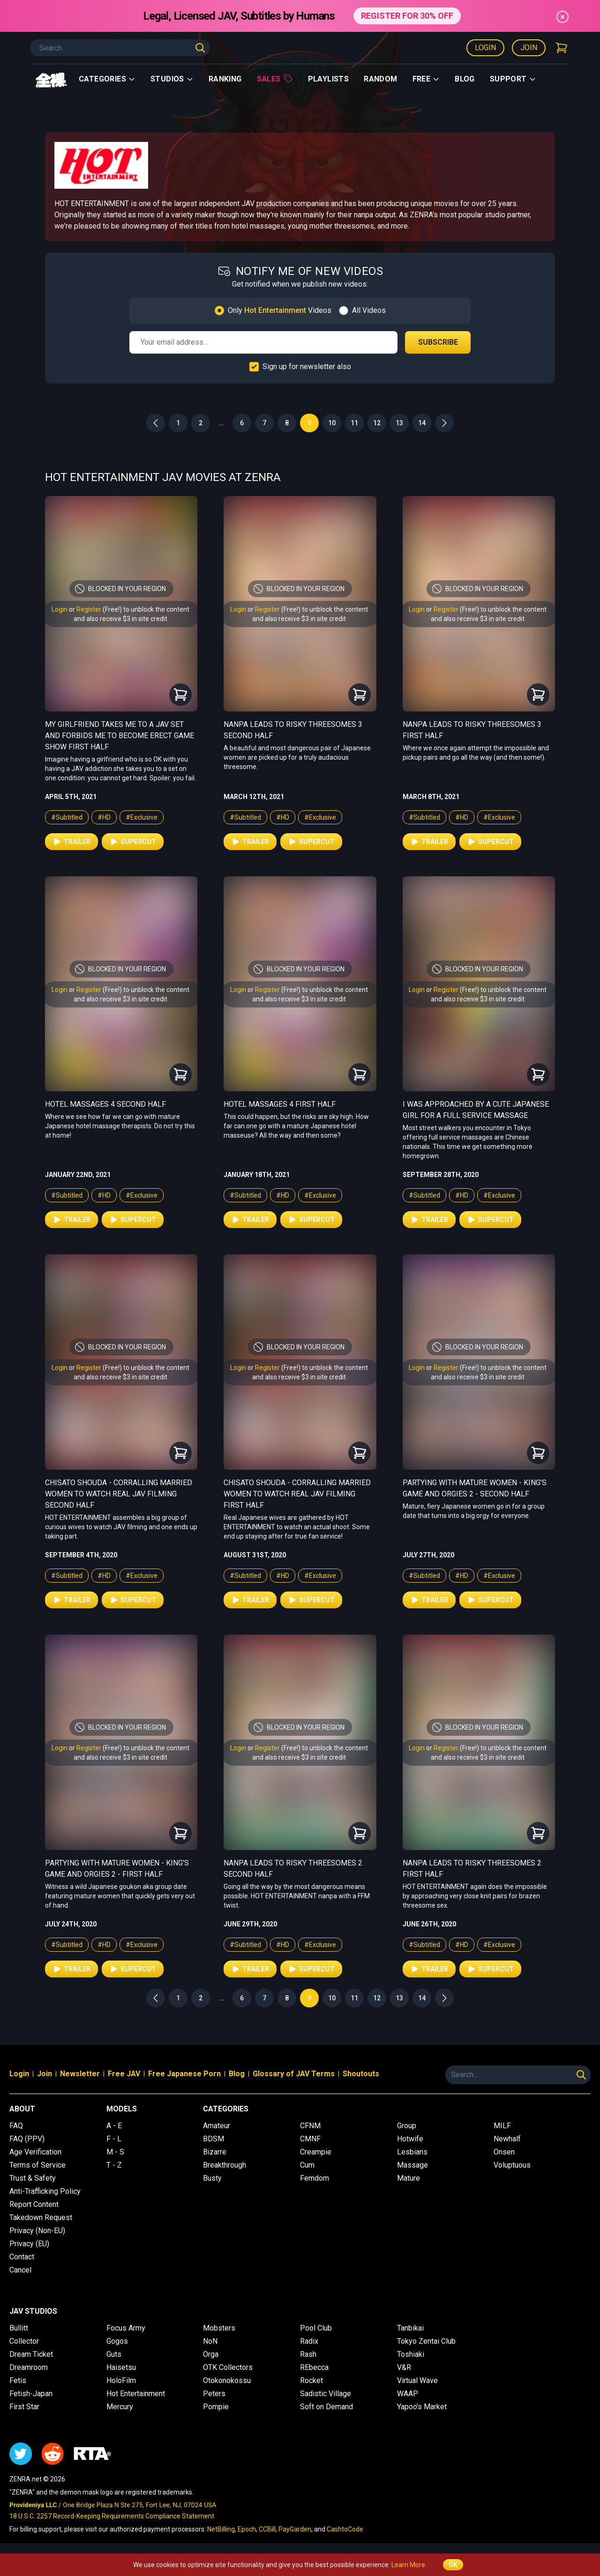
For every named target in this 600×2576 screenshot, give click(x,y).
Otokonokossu (227, 2380)
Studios (172, 78)
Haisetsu (121, 2367)
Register (88, 609)
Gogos (117, 2341)
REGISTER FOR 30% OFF (407, 16)
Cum (307, 2165)
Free (426, 78)
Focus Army (125, 2328)
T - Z (114, 2165)
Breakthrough (224, 2165)
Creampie (315, 2151)
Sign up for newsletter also (306, 366)
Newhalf (507, 2138)
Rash (308, 2354)
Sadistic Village (325, 2393)
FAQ (16, 2125)
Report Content (34, 2204)
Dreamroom (28, 2367)
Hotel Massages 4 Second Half (105, 1104)
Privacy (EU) (29, 2243)
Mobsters (219, 2328)
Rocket (311, 2380)
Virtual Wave (417, 2380)
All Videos (369, 310)
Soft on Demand (326, 2406)
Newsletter (80, 2073)
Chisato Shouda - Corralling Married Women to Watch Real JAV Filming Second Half (118, 1494)
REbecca (314, 2367)
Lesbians (412, 2151)
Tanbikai (410, 2328)
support (513, 78)
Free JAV (124, 2073)
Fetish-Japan (30, 2393)
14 (422, 423)
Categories (107, 78)
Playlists (328, 78)
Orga (210, 2354)
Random (380, 78)
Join (528, 47)
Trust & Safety (32, 2178)
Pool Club (316, 2328)
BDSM (213, 2138)
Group (406, 2125)
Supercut (132, 841)
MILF (502, 2125)
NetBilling (221, 2529)
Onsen (504, 2151)
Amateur (216, 2125)
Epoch (247, 2529)
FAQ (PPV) (27, 2138)
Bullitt (18, 2328)
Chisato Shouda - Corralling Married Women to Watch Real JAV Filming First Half (297, 1494)
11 (354, 423)
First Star (24, 2406)
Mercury (119, 2406)
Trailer (71, 841)
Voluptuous (512, 2165)
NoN (210, 2341)
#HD (104, 817)
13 (399, 423)
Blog (465, 78)
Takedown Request (40, 2217)
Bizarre (214, 2151)
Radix (309, 2341)
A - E (114, 2125)
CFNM (310, 2125)
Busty (212, 2178)
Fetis (17, 2380)
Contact (21, 2256)
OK (453, 2565)
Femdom (314, 2178)
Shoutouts (361, 2073)
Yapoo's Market (422, 2406)
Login (485, 47)
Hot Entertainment (135, 2393)
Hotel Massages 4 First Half (280, 1104)
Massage (412, 2165)
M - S (115, 2151)
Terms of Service (37, 2165)
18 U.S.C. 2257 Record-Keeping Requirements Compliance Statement (111, 2516)
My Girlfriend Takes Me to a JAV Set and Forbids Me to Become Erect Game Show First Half (119, 735)
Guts (113, 2354)
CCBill (267, 2529)
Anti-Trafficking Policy (45, 2191)
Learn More (408, 2565)
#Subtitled (66, 817)
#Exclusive (142, 817)
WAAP (407, 2393)
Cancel (20, 2269)
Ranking (225, 78)
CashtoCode (345, 2529)
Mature (408, 2178)
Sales (275, 78)
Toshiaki (410, 2354)
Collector (24, 2341)
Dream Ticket (31, 2354)
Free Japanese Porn (184, 2073)
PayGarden (294, 2529)
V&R (404, 2367)
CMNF (310, 2138)
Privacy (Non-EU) (37, 2230)
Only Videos (279, 310)
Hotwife (410, 2138)
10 (332, 423)
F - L (113, 2138)
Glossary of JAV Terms (294, 2073)
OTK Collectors (228, 2367)
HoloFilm (121, 2380)
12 (377, 423)
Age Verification (35, 2151)
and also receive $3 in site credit (120, 618)
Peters (214, 2393)
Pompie (216, 2406)
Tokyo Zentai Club (426, 2341)
